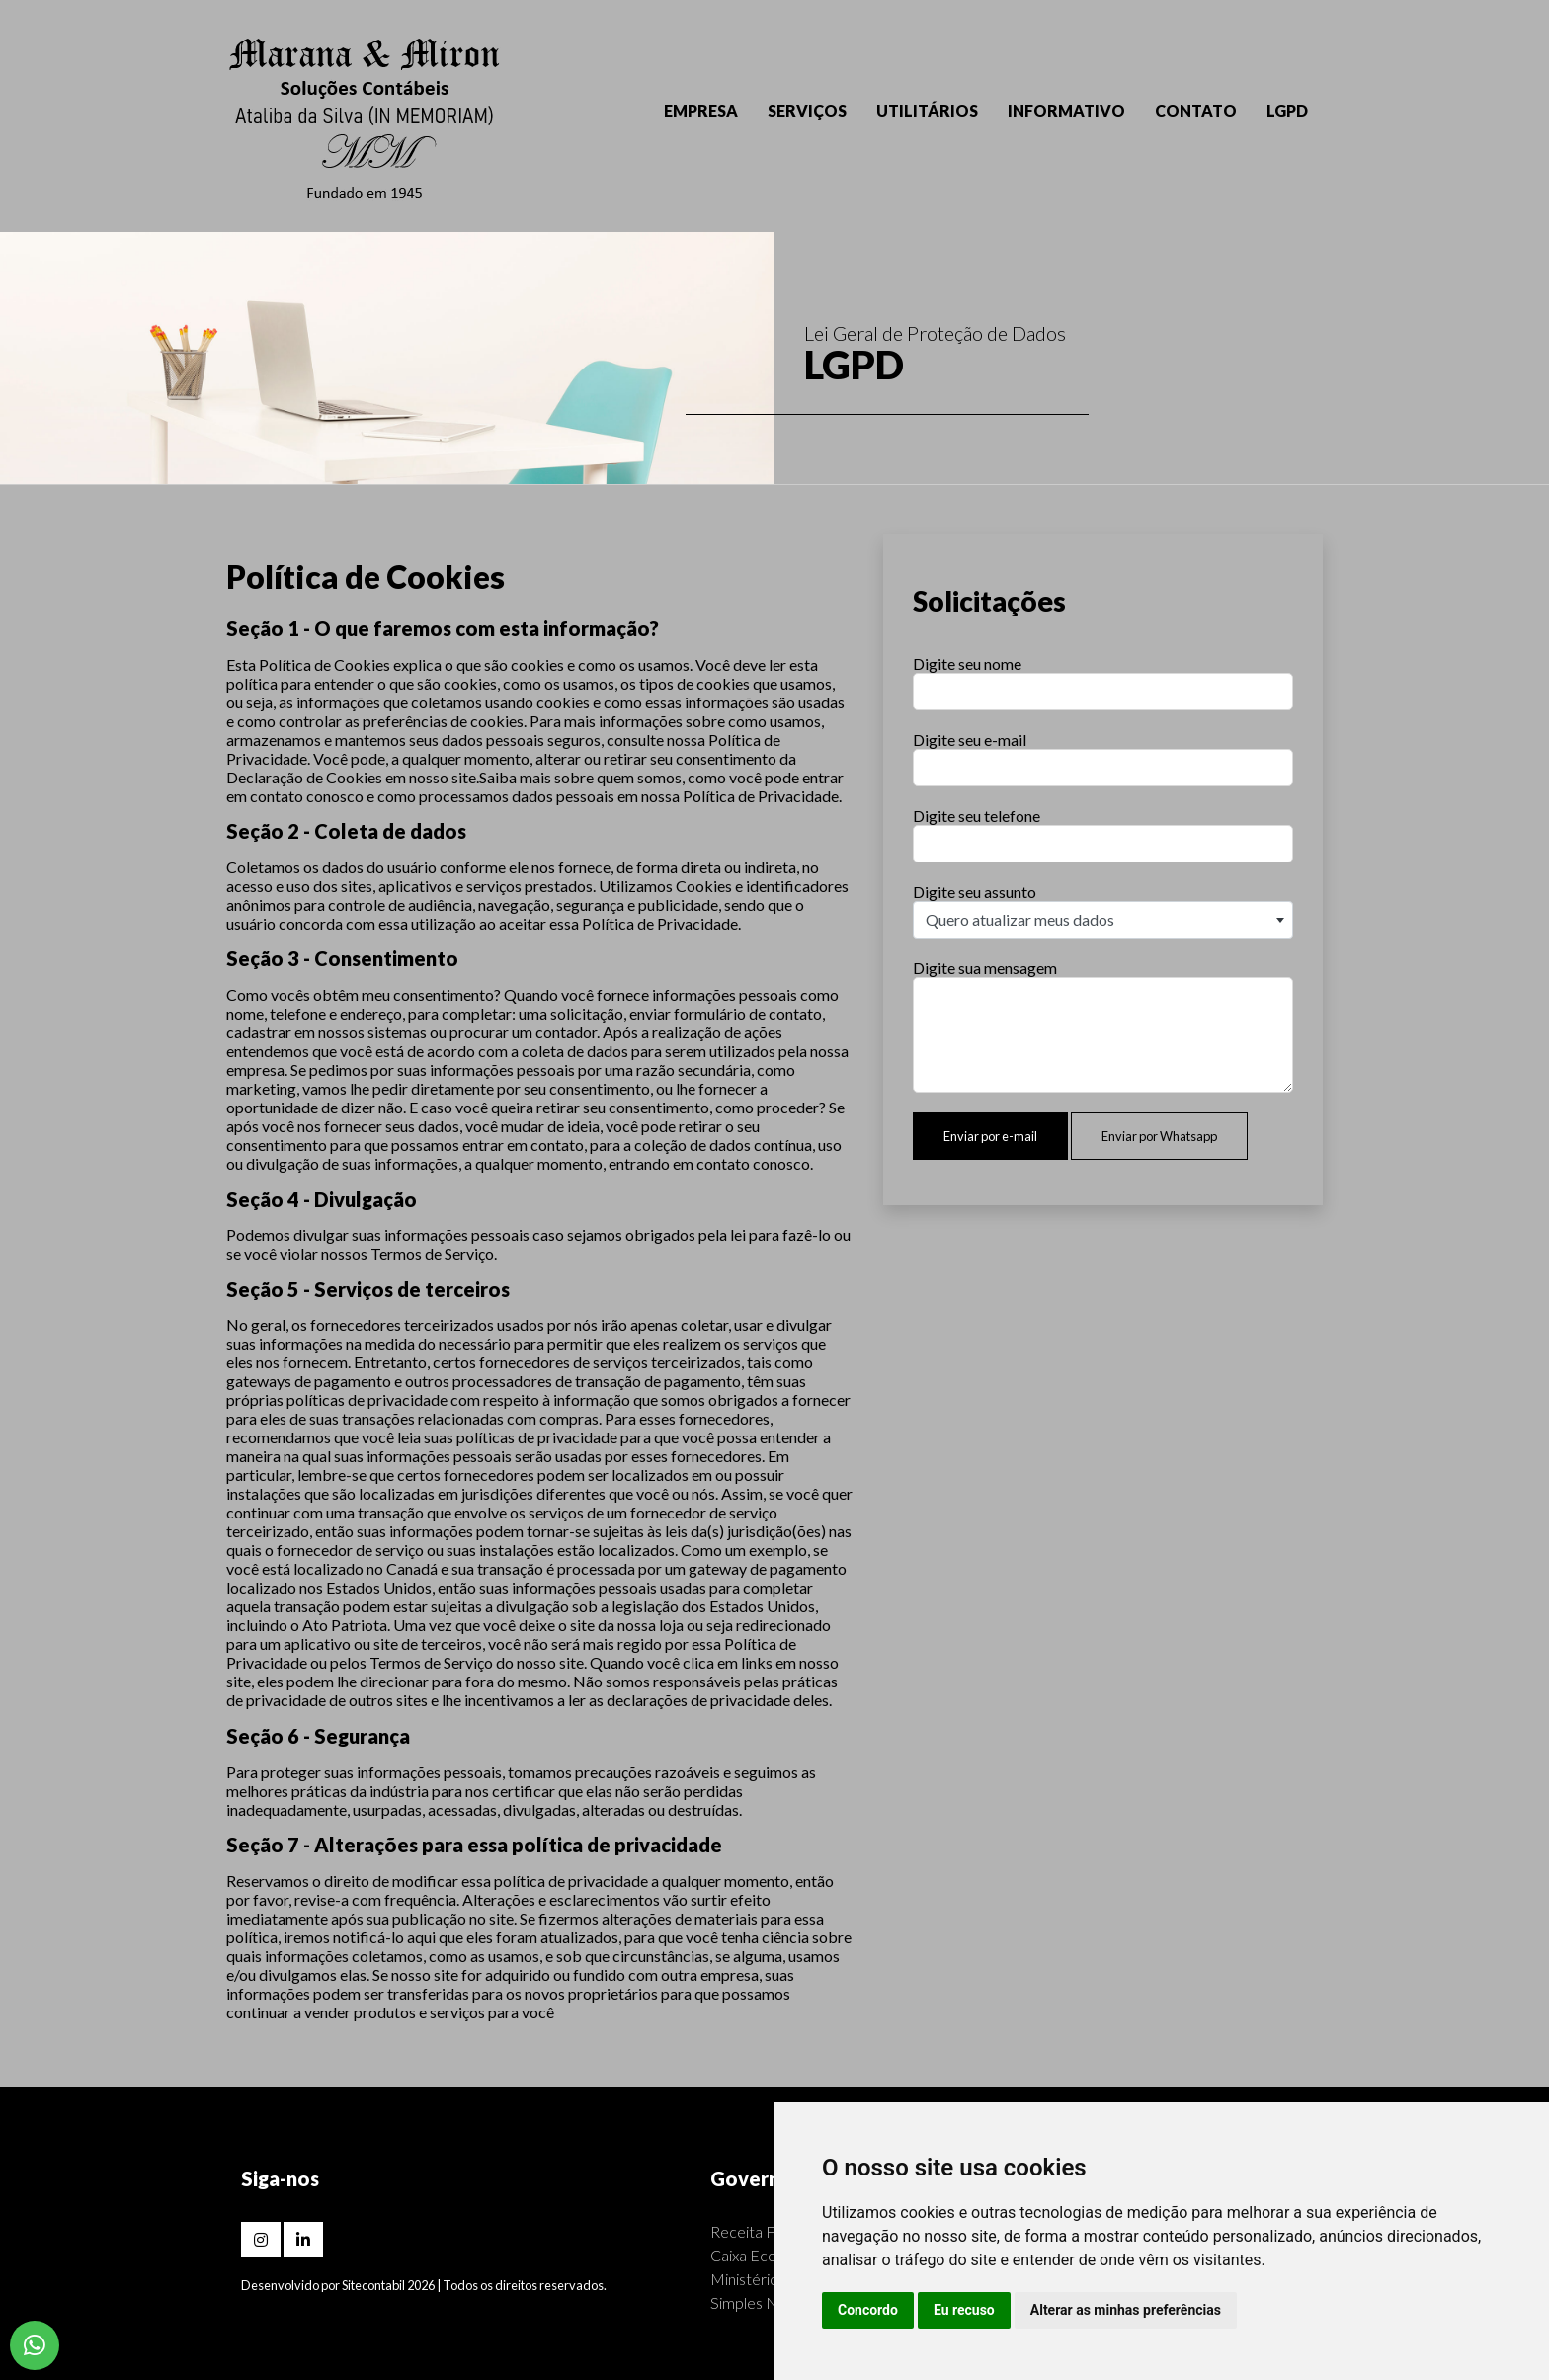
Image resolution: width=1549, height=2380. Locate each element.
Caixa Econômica (767, 2255)
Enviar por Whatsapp (1159, 1136)
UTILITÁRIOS (927, 110)
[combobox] (1103, 920)
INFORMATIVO (1066, 110)
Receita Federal (764, 2231)
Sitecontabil (373, 2285)
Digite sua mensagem (985, 967)
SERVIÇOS (807, 110)
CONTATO (1196, 110)
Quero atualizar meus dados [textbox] (1020, 919)
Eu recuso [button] (964, 2310)
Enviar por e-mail (990, 1136)
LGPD (1287, 110)
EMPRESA (701, 110)
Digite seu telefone (976, 815)
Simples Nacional (767, 2302)
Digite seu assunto (974, 891)
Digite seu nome (967, 663)
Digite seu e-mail (969, 739)
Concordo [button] (868, 2310)
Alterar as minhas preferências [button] (1125, 2310)
